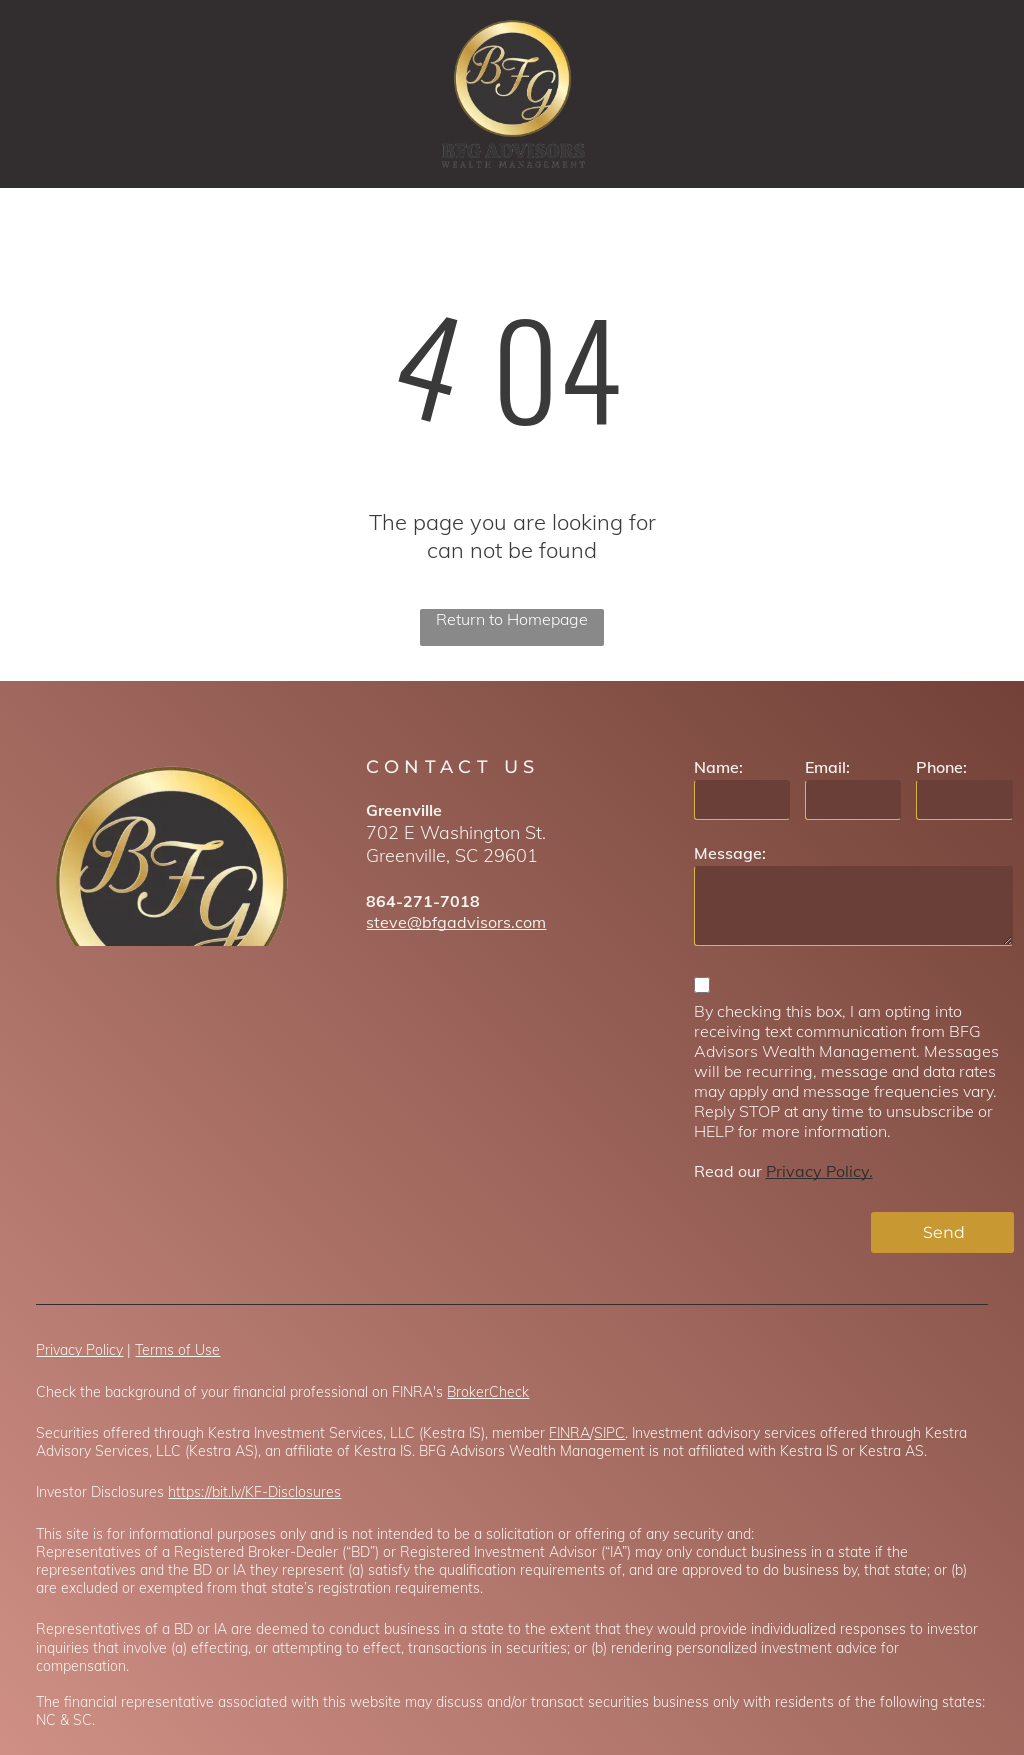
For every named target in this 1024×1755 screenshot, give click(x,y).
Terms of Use (177, 1350)
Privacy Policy (79, 1350)
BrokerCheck (488, 1392)
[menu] (980, 94)
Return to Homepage (512, 619)
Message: (730, 853)
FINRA (569, 1433)
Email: (827, 767)
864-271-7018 (423, 901)
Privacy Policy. (819, 1171)
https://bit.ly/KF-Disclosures (254, 1492)
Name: (718, 767)
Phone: (941, 767)
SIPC (609, 1433)
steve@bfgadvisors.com (456, 922)
